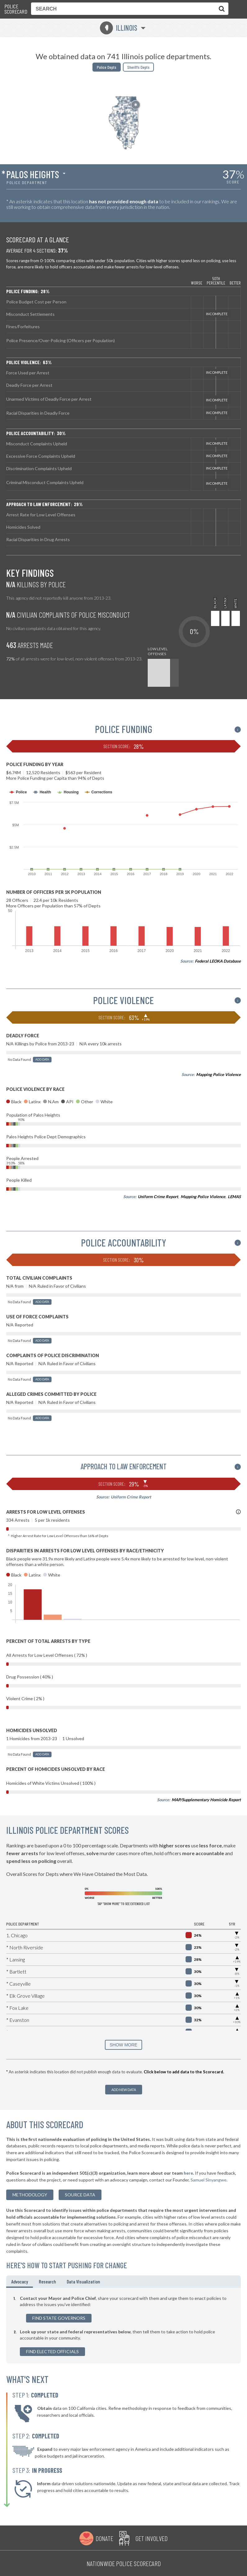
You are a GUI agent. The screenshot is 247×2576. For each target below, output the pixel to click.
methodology (29, 2194)
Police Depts (106, 67)
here (188, 2173)
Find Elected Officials (52, 2351)
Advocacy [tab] (19, 2281)
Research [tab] (47, 2281)
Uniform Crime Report (158, 1196)
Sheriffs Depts (138, 67)
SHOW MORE (123, 2044)
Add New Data (123, 2090)
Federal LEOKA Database (218, 961)
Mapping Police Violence (218, 1074)
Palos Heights (32, 174)
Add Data (42, 1059)
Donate (104, 2538)
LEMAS (234, 1196)
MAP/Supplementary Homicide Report (206, 1799)
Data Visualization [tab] (83, 2281)
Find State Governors (58, 2318)
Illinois (118, 27)
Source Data (80, 2194)
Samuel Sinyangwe (209, 2179)
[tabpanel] (123, 2325)
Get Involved (151, 2538)
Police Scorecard (15, 9)
